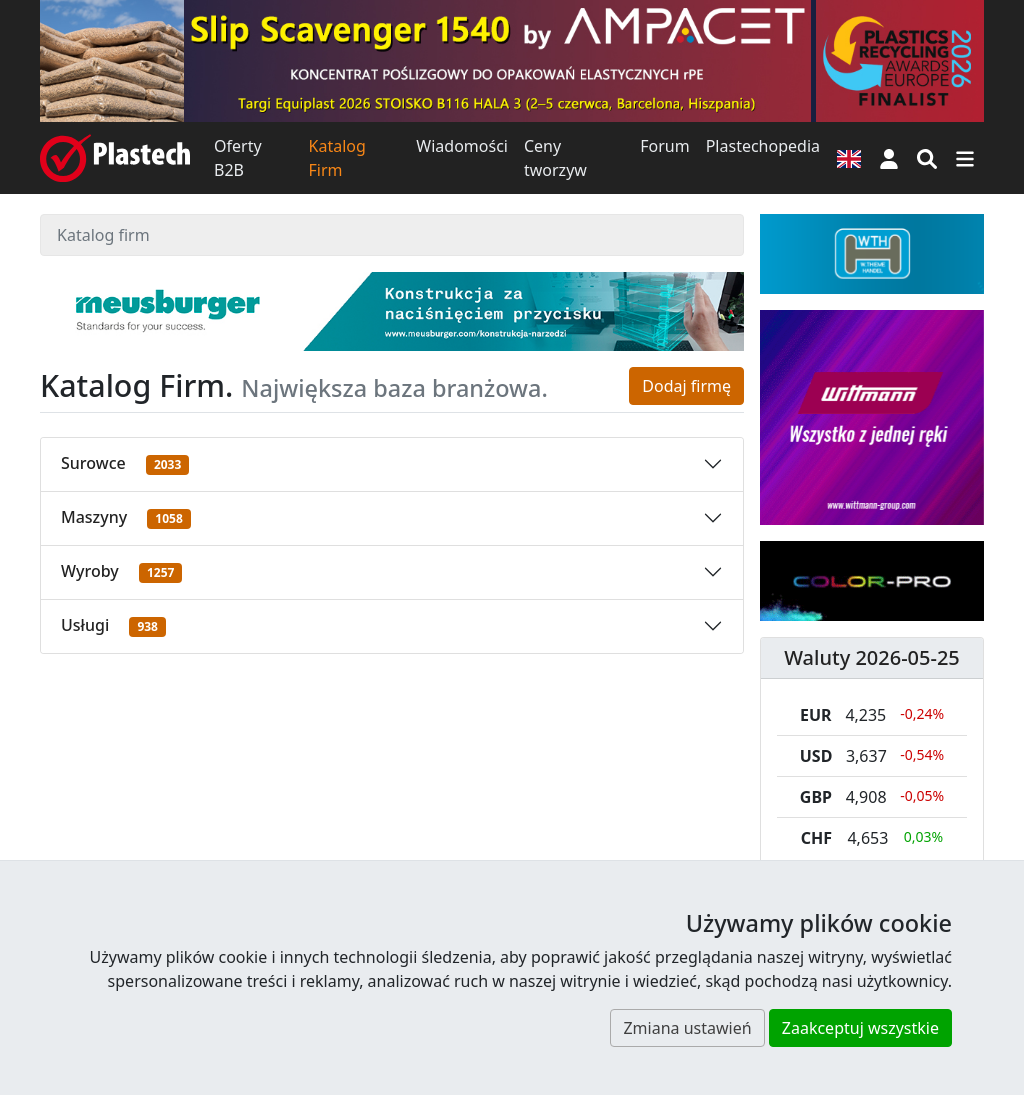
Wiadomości (462, 146)
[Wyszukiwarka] (927, 158)
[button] (889, 158)
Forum (664, 146)
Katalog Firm (337, 158)
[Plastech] (115, 158)
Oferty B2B (238, 158)
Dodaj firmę (686, 386)
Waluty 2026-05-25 (872, 657)
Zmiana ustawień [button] (687, 1028)
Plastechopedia (763, 146)
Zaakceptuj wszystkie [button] (860, 1028)
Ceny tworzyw (555, 158)
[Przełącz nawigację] (965, 158)
